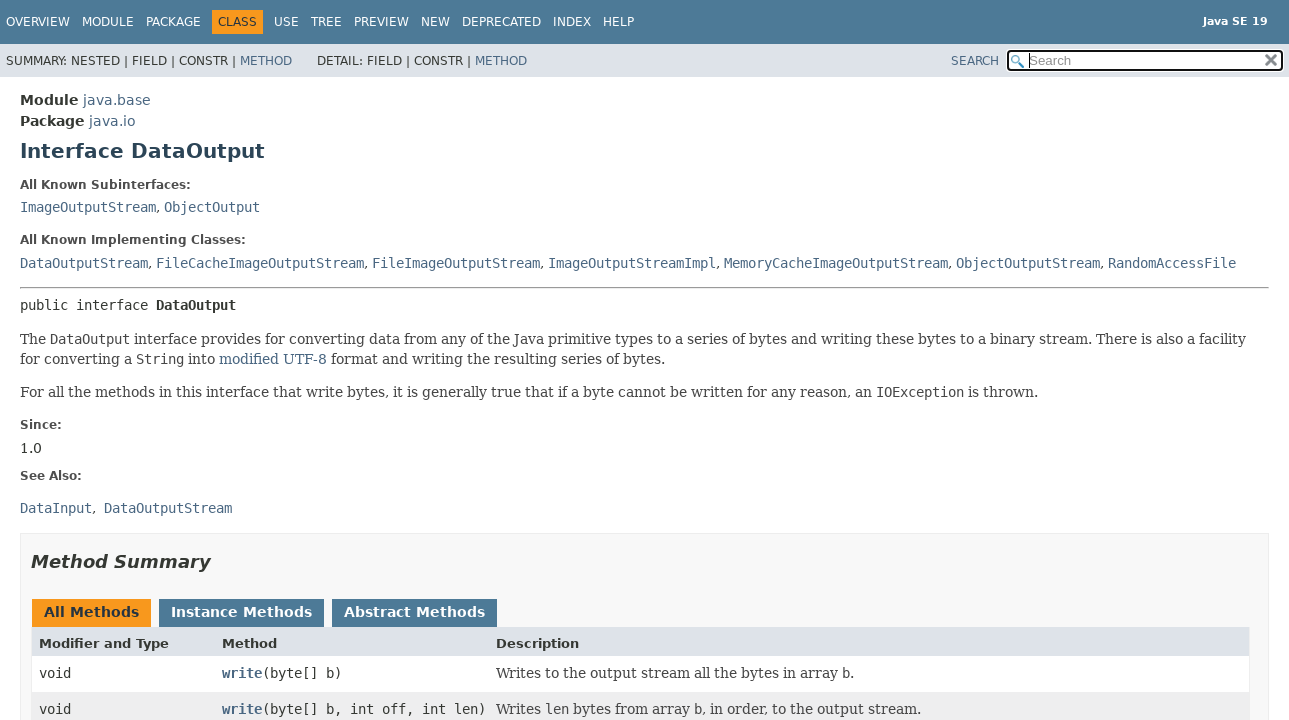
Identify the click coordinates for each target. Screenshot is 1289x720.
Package (173, 22)
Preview (381, 22)
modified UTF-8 (273, 359)
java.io (112, 121)
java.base (117, 100)
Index (572, 22)
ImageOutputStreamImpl (632, 263)
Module (108, 22)
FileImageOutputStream (456, 263)
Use (286, 22)
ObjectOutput (212, 207)
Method (266, 61)
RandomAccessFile (1172, 263)
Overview (38, 22)
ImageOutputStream (88, 207)
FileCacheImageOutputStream (260, 263)
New (435, 22)
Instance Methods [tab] (241, 612)
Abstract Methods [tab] (414, 612)
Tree (326, 22)
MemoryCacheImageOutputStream (836, 263)
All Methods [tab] (91, 612)
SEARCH (975, 61)
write (242, 673)
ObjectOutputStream (1028, 263)
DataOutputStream (84, 263)
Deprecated (501, 22)
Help (618, 22)
